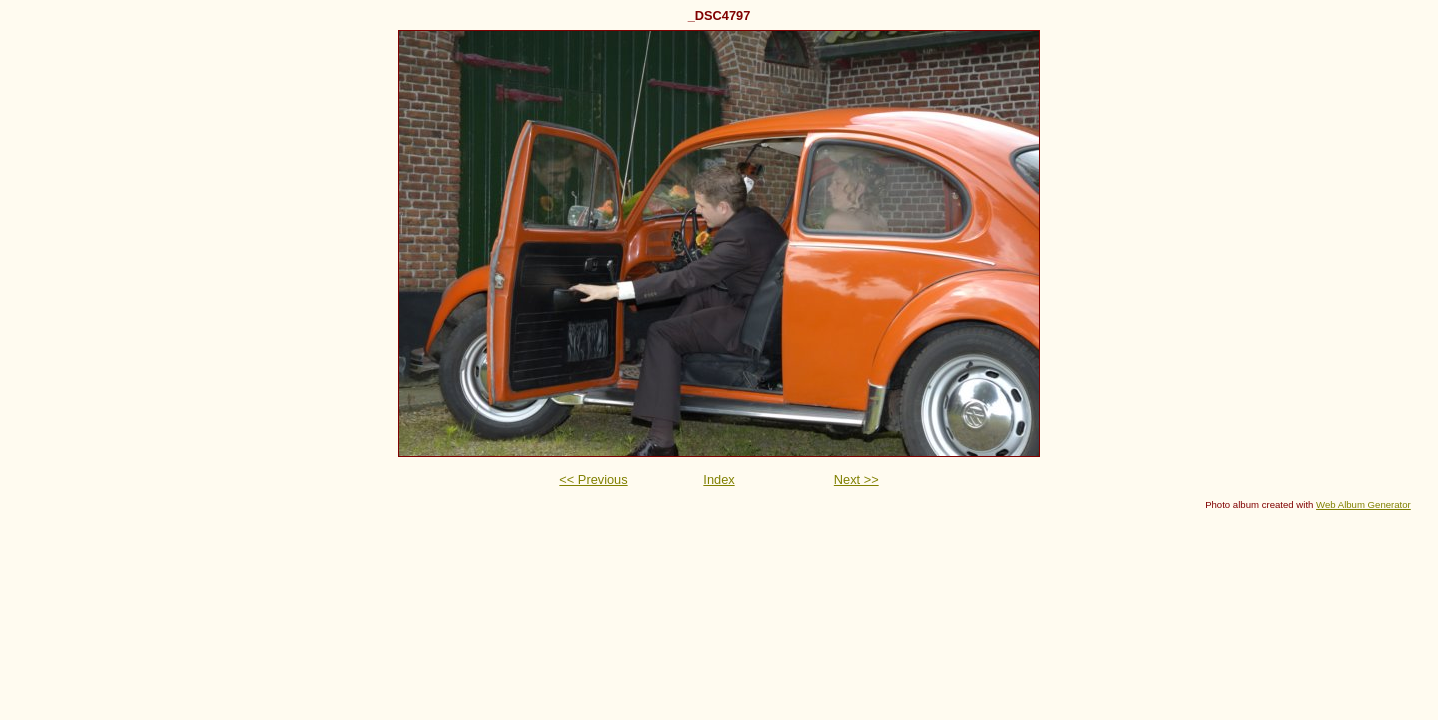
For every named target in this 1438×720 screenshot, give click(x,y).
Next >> (856, 479)
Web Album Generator (1363, 504)
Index (718, 479)
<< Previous (593, 479)
